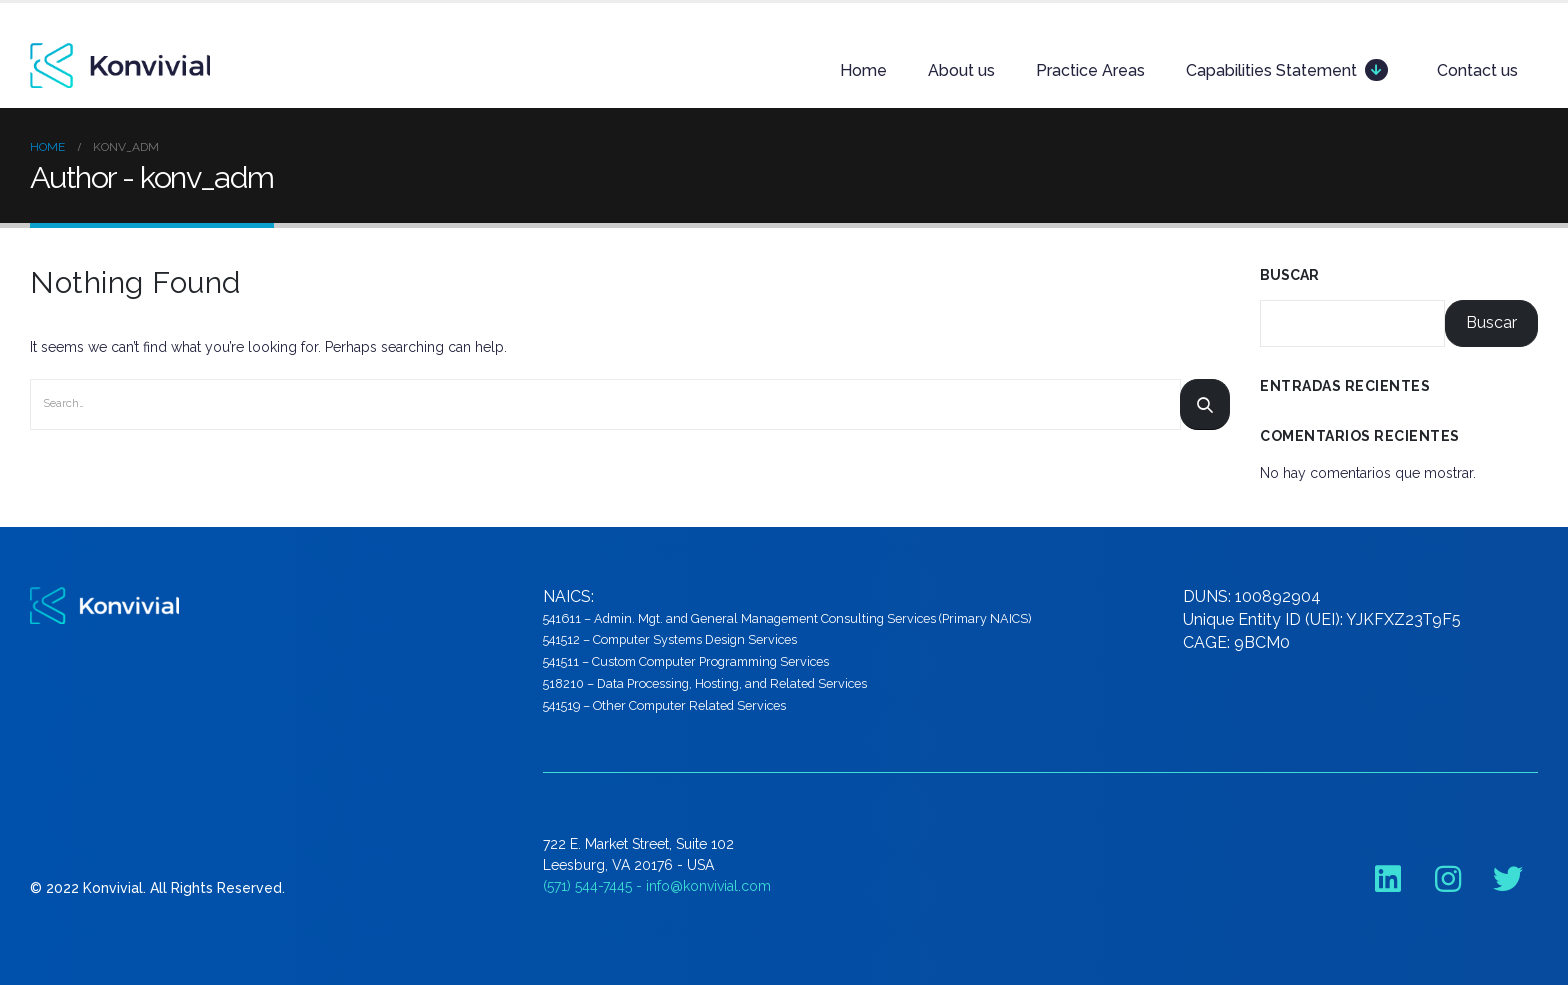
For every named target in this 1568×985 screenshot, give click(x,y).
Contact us (1477, 70)
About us (961, 70)
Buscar (1289, 275)
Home (863, 70)
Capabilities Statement (1287, 70)
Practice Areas (1090, 70)
